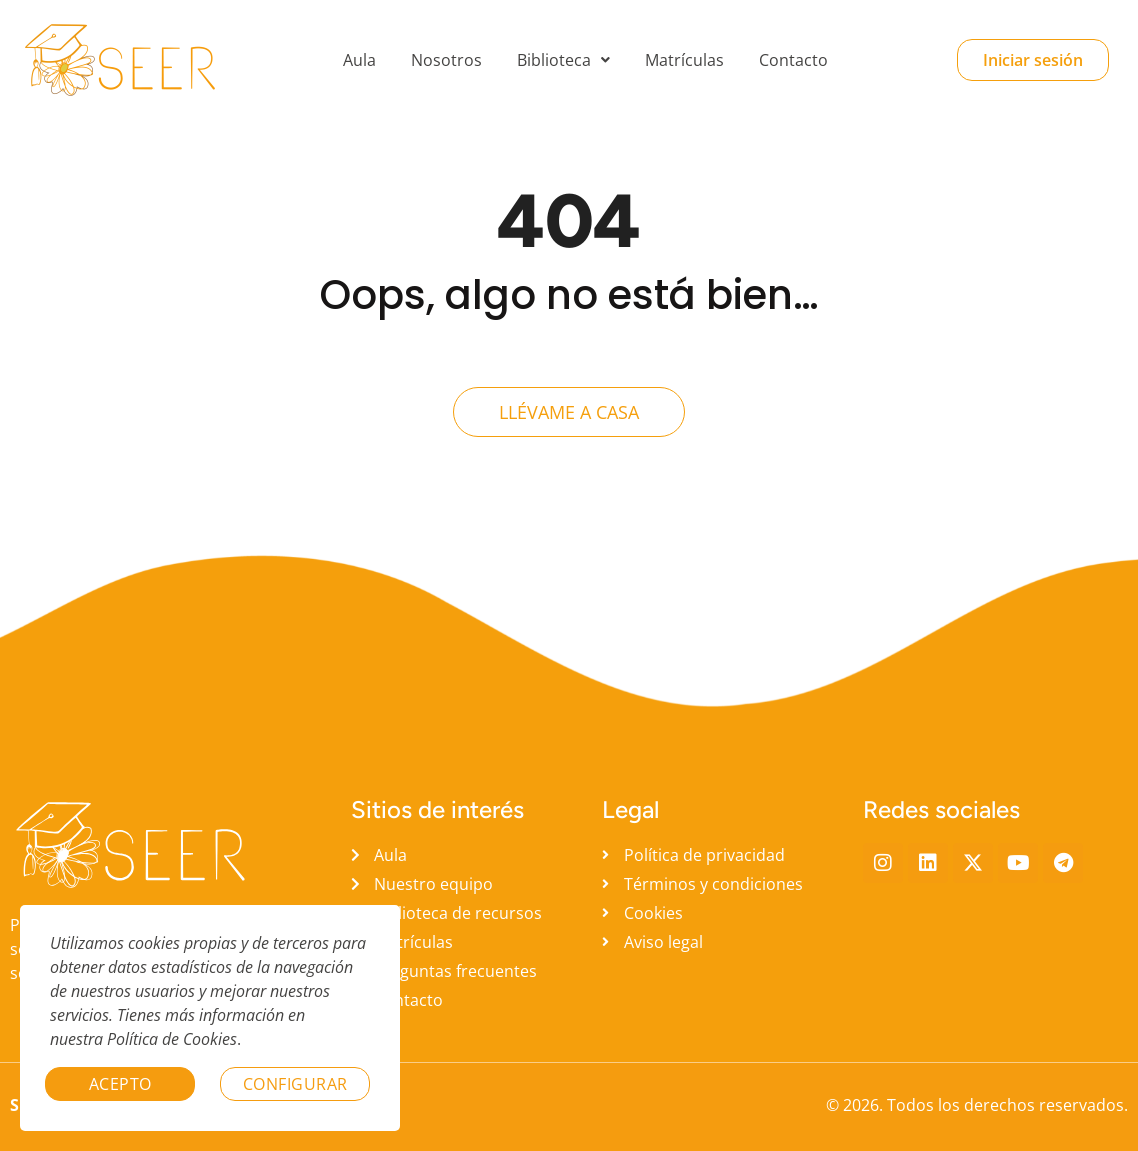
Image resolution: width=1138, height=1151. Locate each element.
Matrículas (684, 60)
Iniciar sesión (1033, 60)
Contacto (793, 60)
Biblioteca (563, 60)
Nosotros (446, 60)
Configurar (295, 1084)
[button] (563, 60)
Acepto (120, 1084)
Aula (359, 60)
